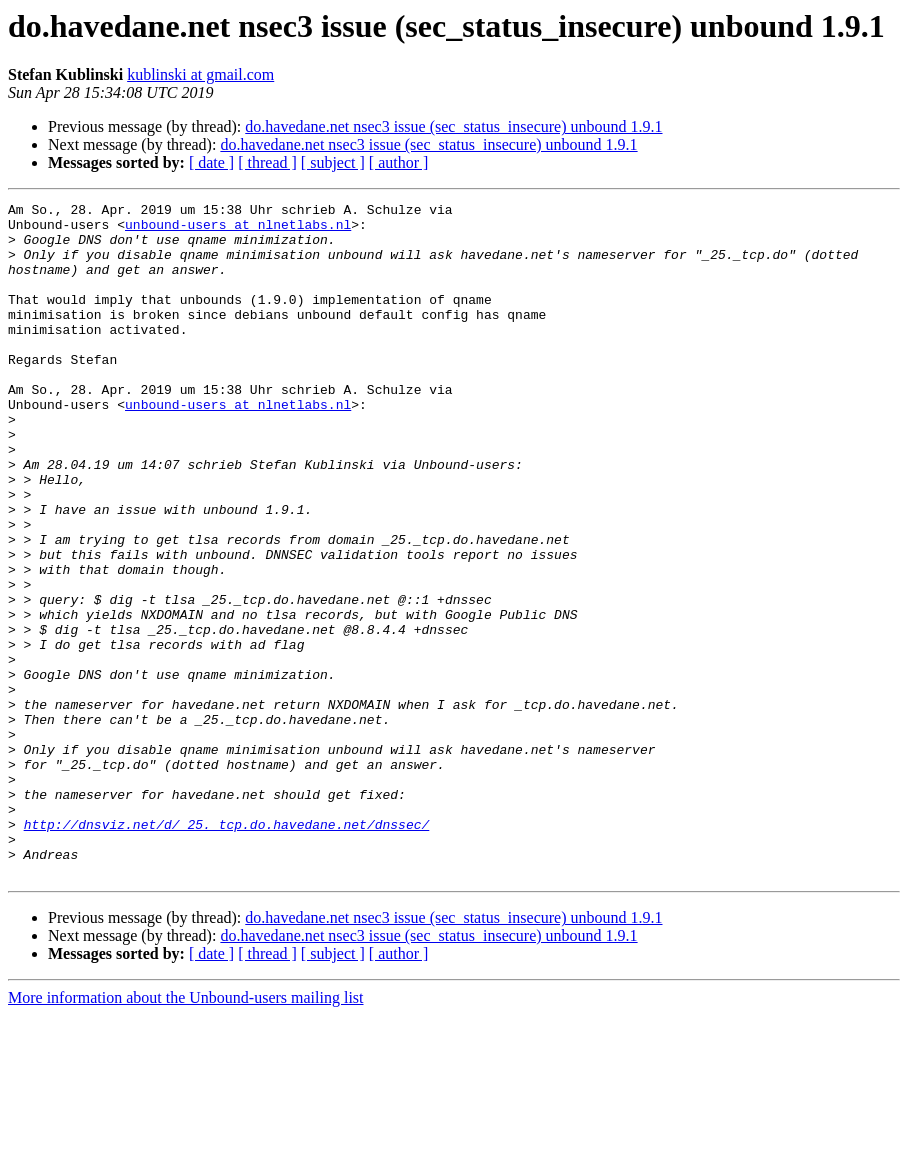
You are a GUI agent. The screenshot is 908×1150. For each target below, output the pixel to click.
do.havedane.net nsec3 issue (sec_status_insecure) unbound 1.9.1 (453, 126)
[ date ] (211, 162)
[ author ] (399, 162)
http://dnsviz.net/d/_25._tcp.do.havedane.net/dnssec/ (227, 950)
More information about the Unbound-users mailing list (186, 1132)
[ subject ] (333, 162)
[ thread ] (267, 162)
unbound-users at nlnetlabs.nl (238, 230)
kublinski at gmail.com (200, 74)
